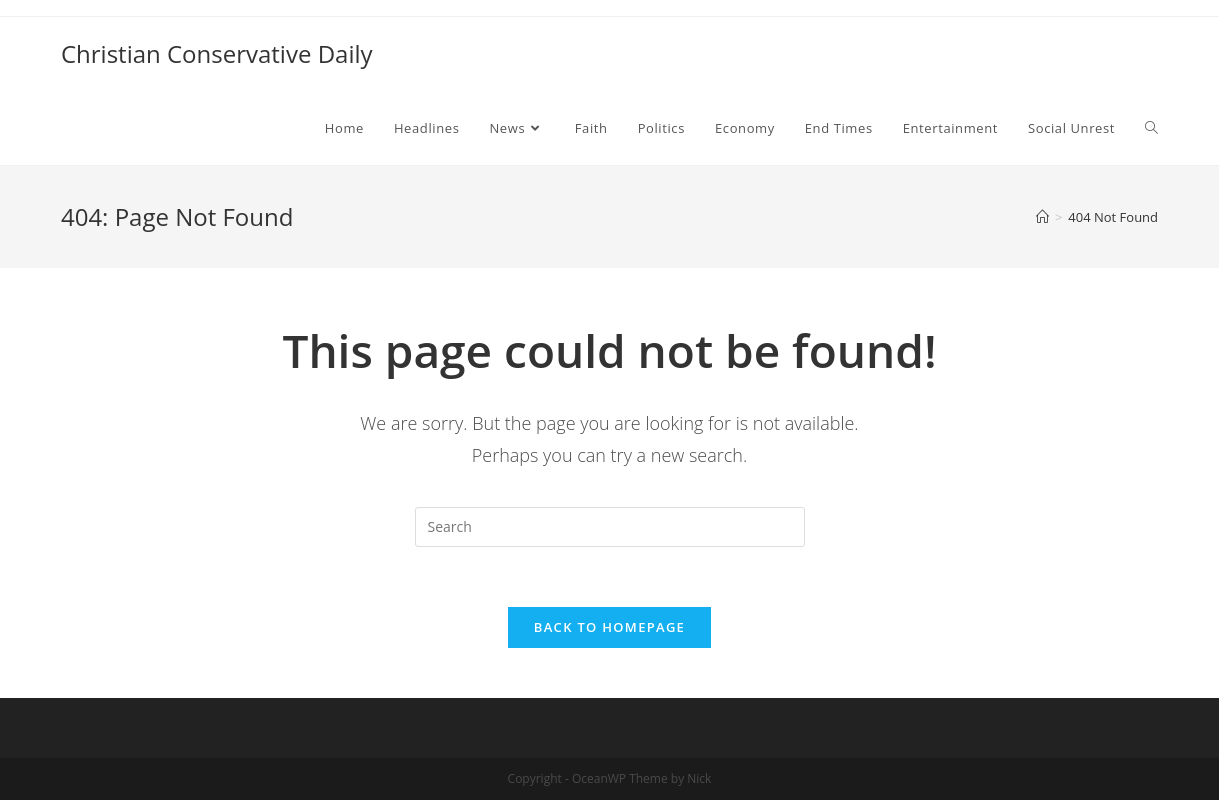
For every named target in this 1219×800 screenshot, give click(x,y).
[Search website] (1151, 128)
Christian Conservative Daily (217, 53)
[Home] (1042, 217)
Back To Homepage (609, 627)
